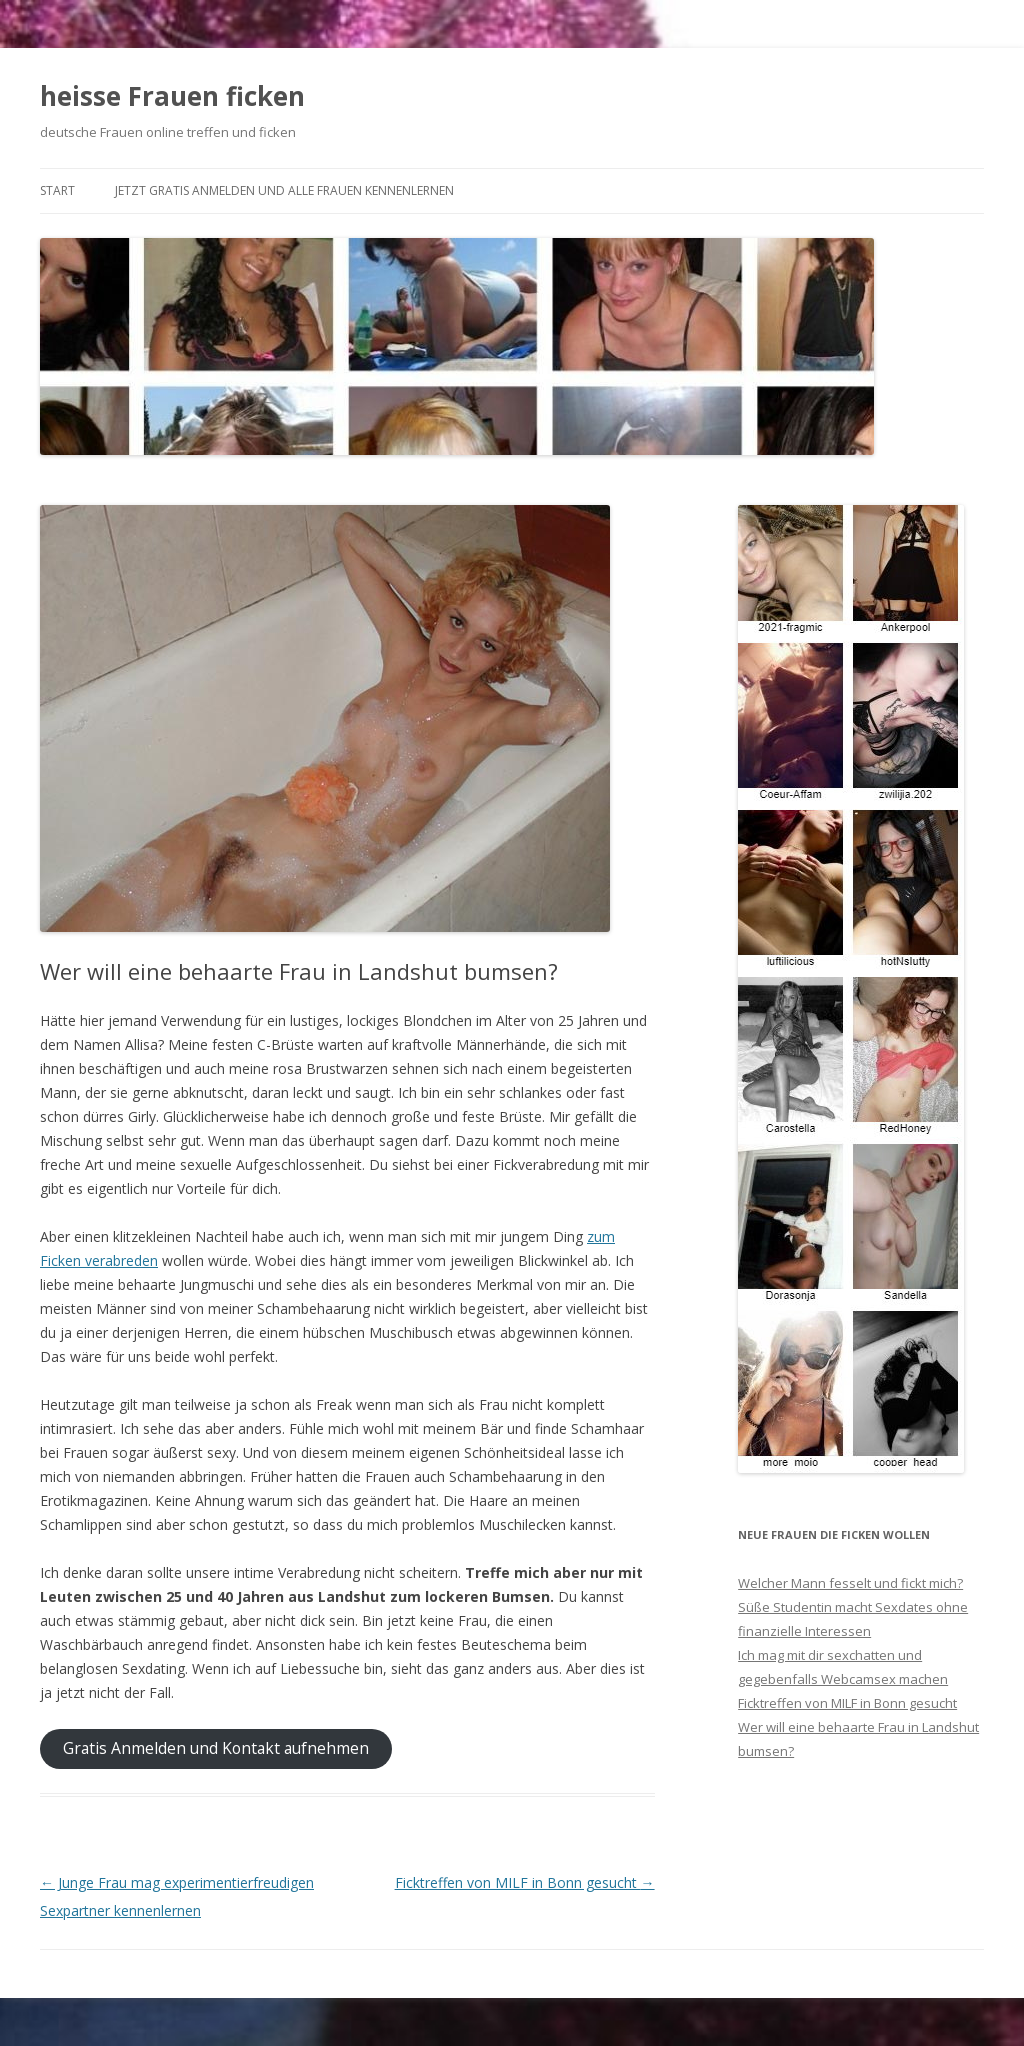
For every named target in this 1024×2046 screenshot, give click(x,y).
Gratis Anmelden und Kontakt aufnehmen (216, 1748)
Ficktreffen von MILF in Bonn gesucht (525, 1882)
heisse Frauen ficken (172, 96)
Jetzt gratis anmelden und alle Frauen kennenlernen (284, 190)
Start (57, 190)
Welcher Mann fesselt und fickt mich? (850, 1583)
